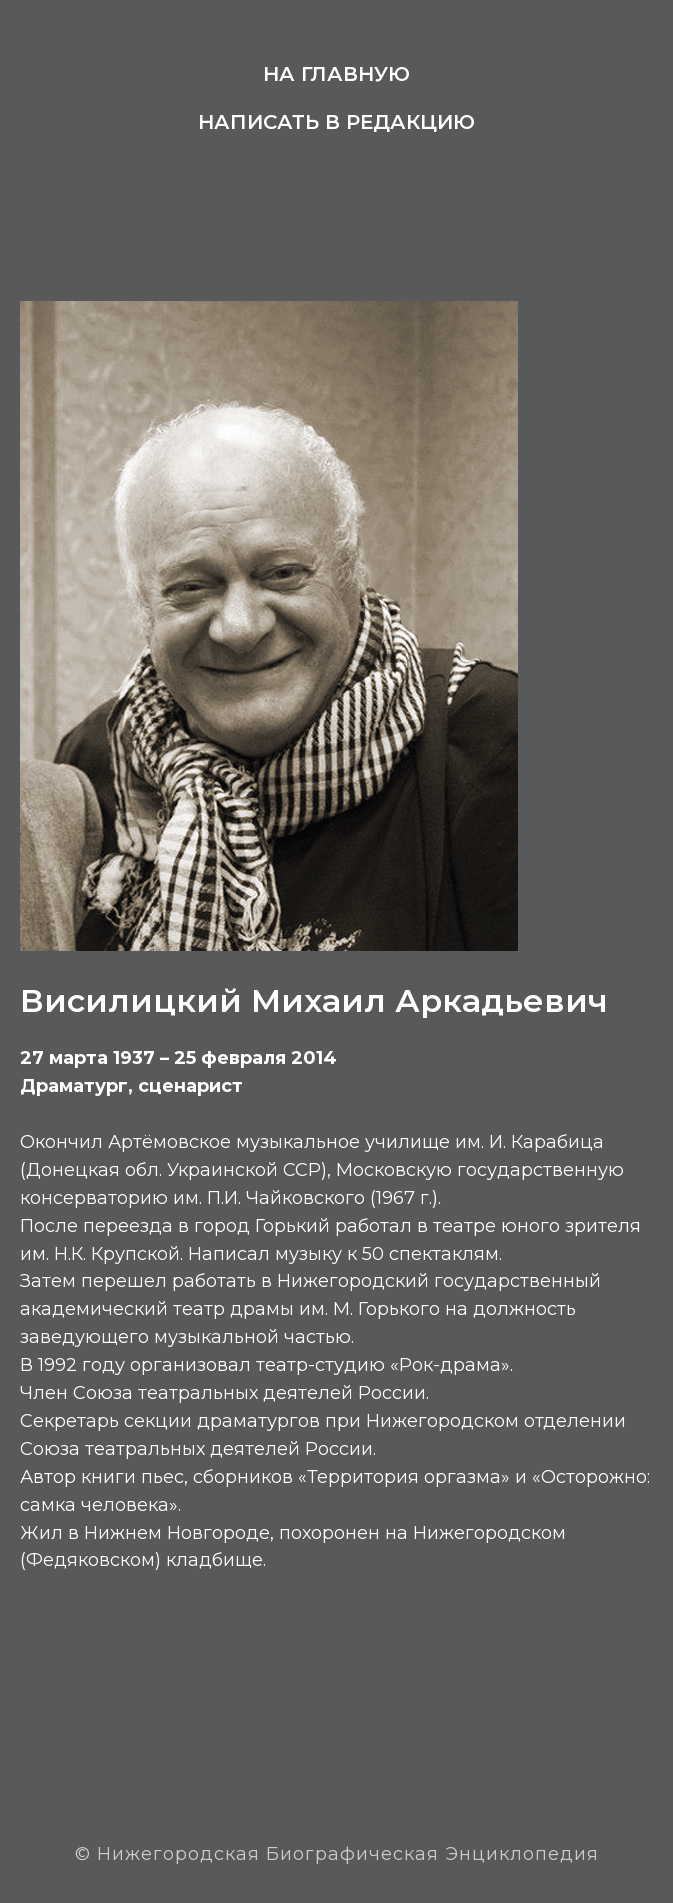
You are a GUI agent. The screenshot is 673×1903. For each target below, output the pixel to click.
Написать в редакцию (336, 122)
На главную (336, 74)
